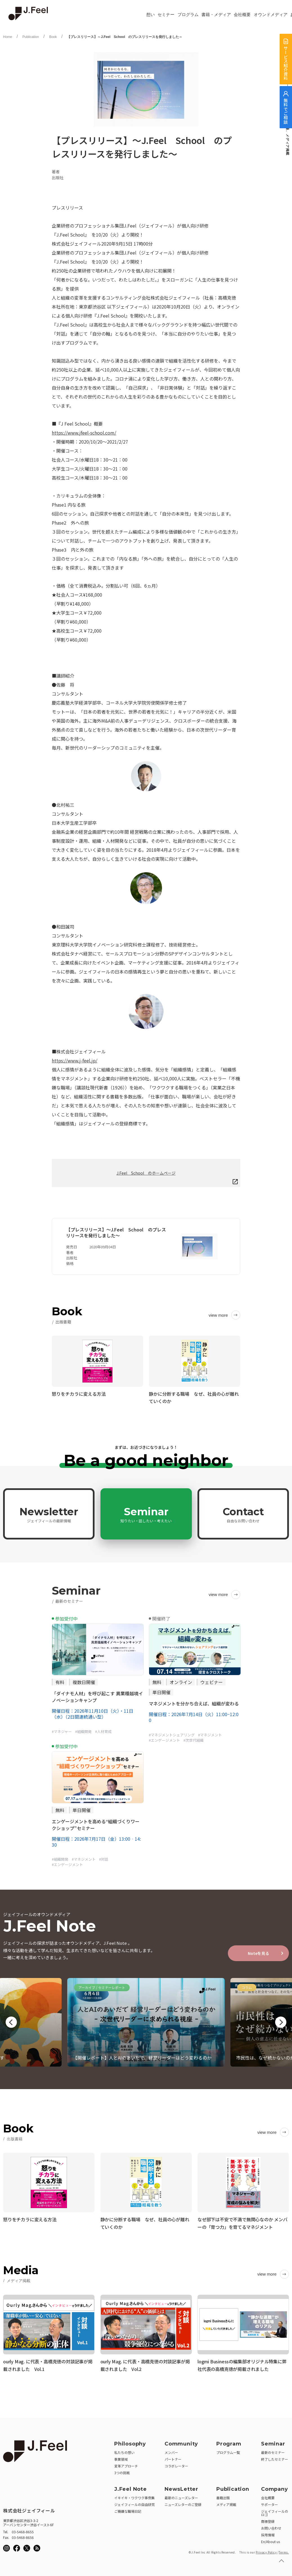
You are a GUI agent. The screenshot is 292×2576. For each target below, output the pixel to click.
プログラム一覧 (228, 2451)
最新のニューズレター (181, 2496)
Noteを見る (258, 1953)
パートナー (173, 2458)
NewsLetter (181, 2487)
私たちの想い (124, 2451)
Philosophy (130, 2442)
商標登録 (268, 2520)
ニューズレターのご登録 (183, 2503)
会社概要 (242, 14)
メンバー (171, 2451)
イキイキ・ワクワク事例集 (134, 2496)
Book (53, 37)
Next (280, 2022)
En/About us (270, 2540)
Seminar (146, 1514)
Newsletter (48, 1514)
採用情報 (268, 2533)
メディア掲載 (226, 2503)
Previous (11, 2022)
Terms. (284, 2551)
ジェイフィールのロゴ (274, 2512)
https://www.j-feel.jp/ (74, 1060)
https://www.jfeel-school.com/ (84, 432)
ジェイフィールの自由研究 (134, 2503)
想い (150, 14)
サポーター (269, 2503)
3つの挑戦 (122, 2471)
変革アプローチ (126, 2464)
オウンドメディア (270, 14)
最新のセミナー (273, 2451)
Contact (243, 1514)
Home (7, 37)
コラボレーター (176, 2464)
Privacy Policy (266, 2551)
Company (274, 2487)
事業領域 (121, 2458)
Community (181, 2442)
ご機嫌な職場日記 (127, 2510)
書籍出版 (223, 2496)
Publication (30, 37)
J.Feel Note (130, 2487)
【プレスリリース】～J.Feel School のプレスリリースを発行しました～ (124, 37)
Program (228, 2442)
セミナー (166, 14)
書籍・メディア (216, 14)
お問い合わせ (271, 2527)
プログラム (188, 14)
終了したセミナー (274, 2458)
